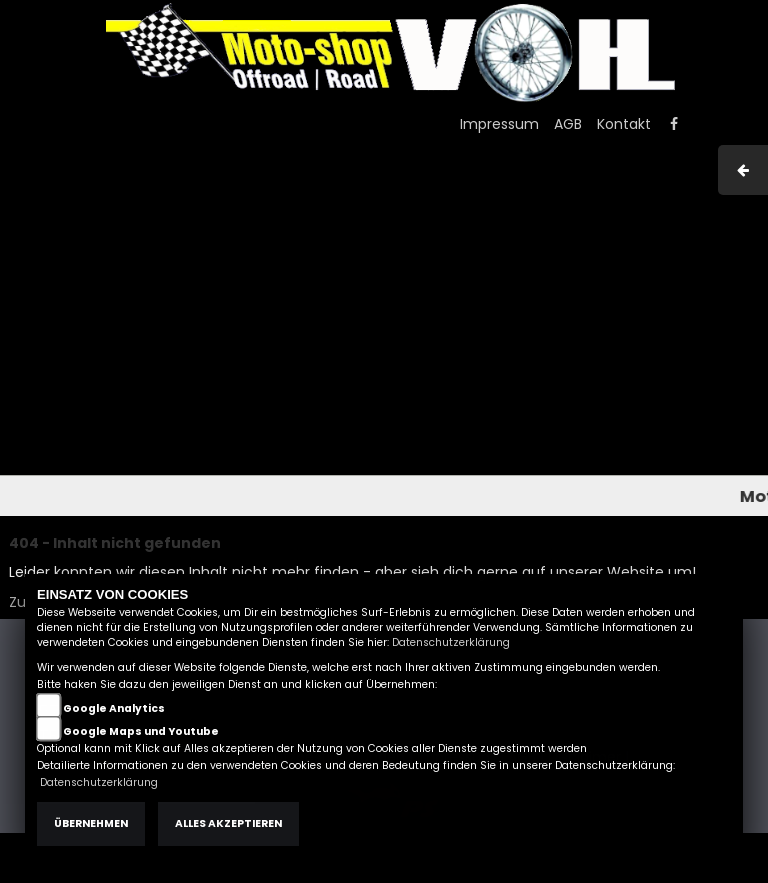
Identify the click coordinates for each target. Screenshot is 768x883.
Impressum (499, 124)
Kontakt (624, 124)
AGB (568, 124)
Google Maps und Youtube (141, 731)
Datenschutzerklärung (451, 642)
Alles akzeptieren (228, 823)
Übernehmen (91, 823)
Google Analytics (114, 708)
